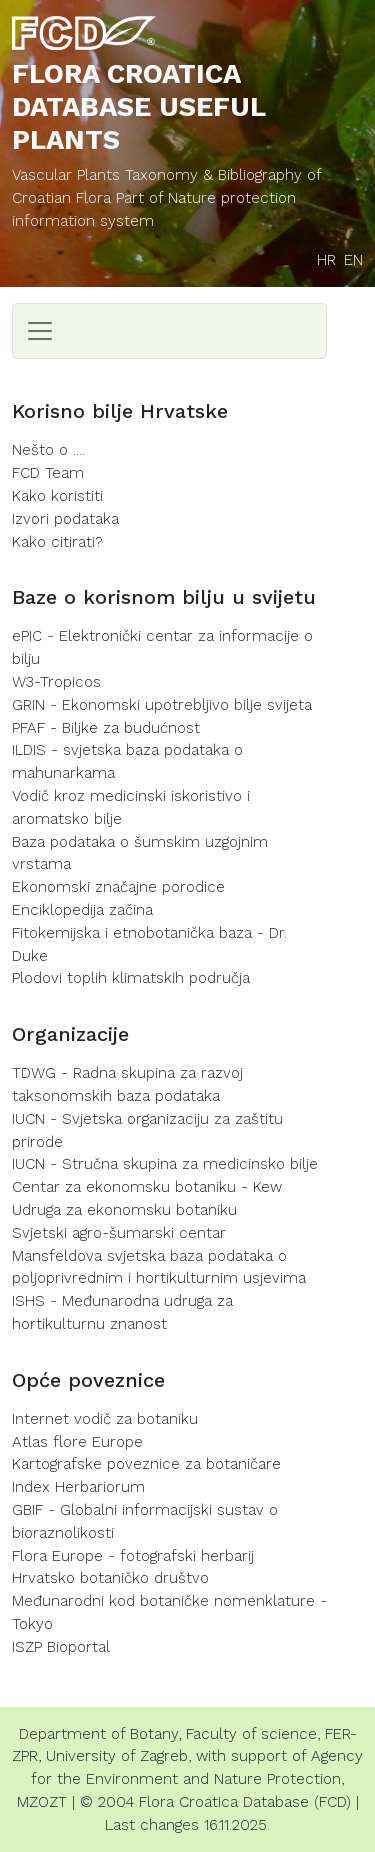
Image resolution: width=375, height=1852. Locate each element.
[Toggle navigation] (40, 331)
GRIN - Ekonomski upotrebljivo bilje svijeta (162, 705)
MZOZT (42, 1802)
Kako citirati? (57, 542)
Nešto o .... (48, 450)
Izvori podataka (65, 519)
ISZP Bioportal (61, 1647)
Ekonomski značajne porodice (118, 887)
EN (353, 260)
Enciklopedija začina (82, 910)
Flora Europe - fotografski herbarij (133, 1556)
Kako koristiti (57, 496)
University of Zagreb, (118, 1756)
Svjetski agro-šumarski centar (119, 1233)
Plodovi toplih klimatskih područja (131, 978)
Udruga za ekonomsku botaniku (124, 1210)
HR (326, 260)
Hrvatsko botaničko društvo (110, 1578)
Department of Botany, (100, 1734)
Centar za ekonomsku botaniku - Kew (147, 1187)
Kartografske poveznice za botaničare (146, 1464)
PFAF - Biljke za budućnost (106, 728)
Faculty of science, (253, 1734)
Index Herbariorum (78, 1487)
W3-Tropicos (56, 682)
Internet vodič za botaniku (105, 1419)
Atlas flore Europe (77, 1442)
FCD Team (48, 473)
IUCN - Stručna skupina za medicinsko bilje (165, 1164)
